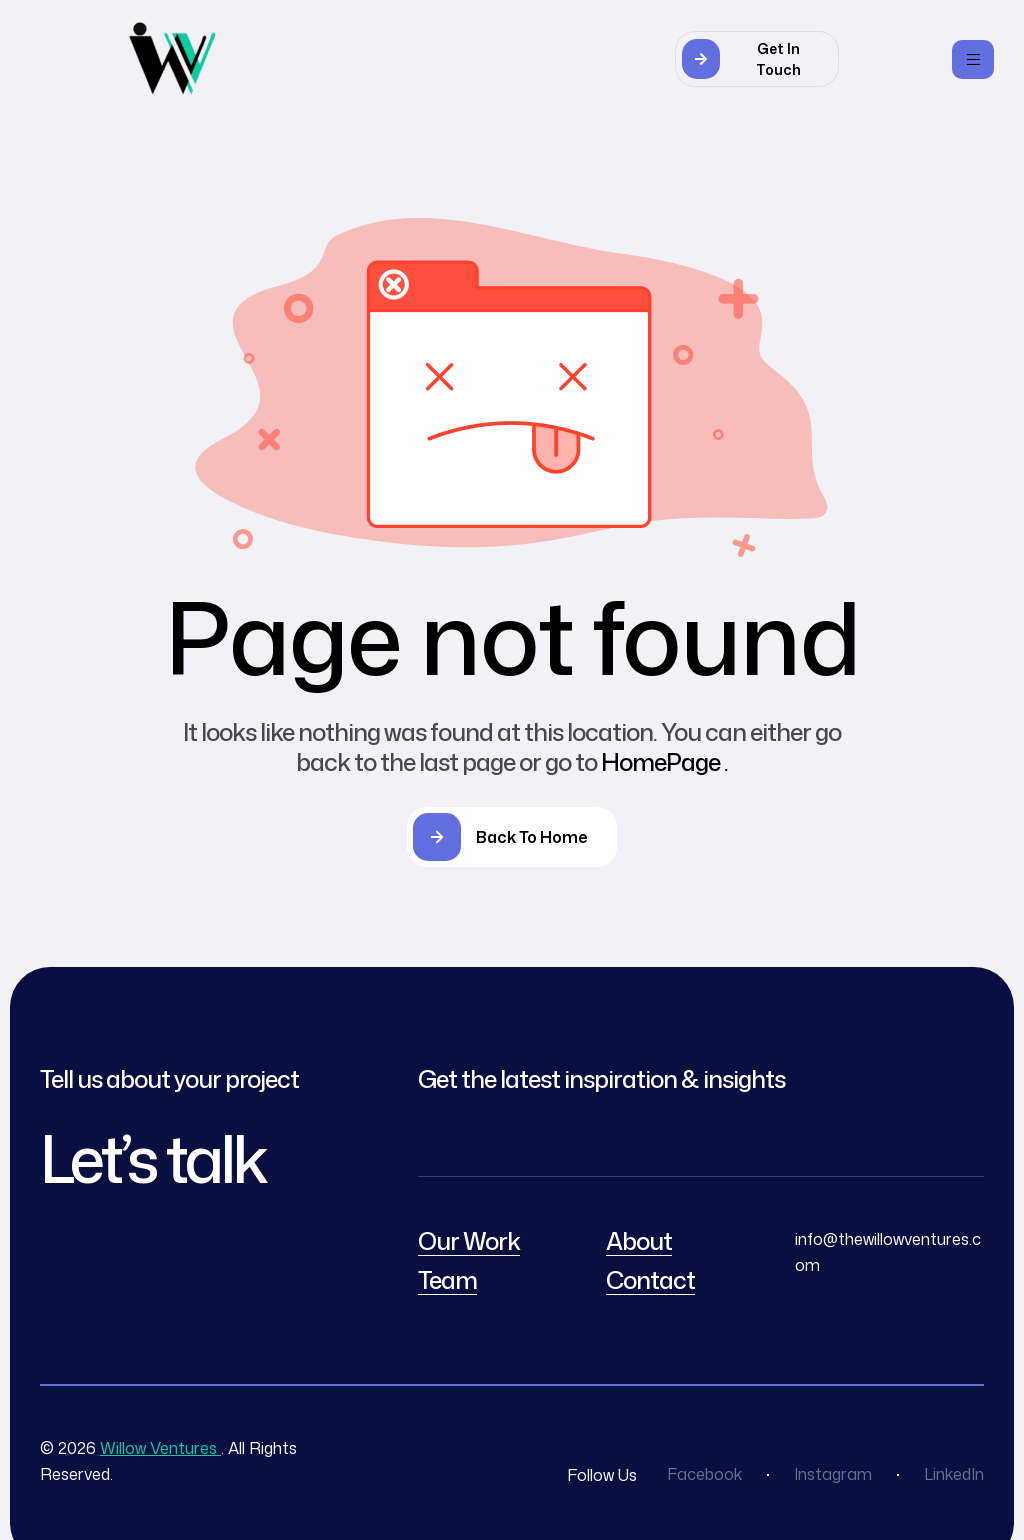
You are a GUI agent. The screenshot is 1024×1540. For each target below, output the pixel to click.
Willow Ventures (160, 1448)
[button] (757, 59)
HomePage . (664, 762)
